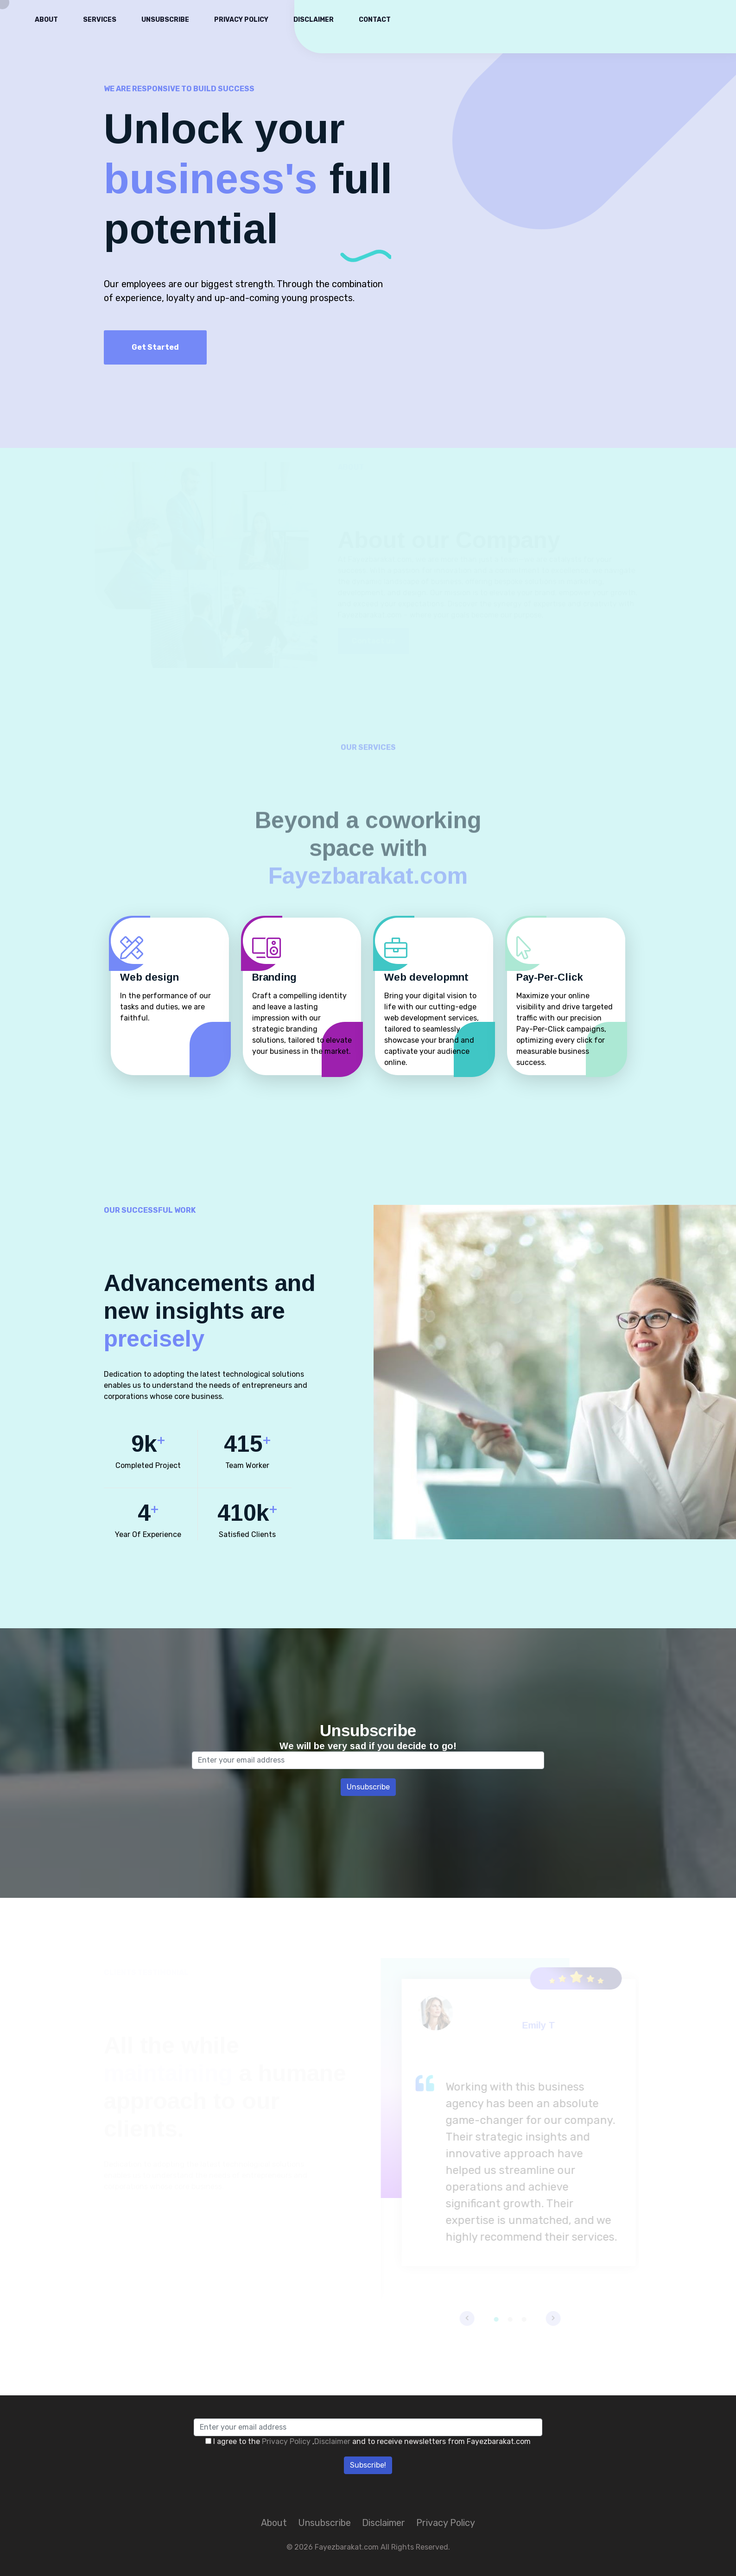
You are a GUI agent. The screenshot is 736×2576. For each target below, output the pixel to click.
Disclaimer (313, 20)
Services (99, 20)
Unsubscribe (165, 20)
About (46, 20)
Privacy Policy (241, 20)
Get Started (155, 347)
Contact (375, 20)
